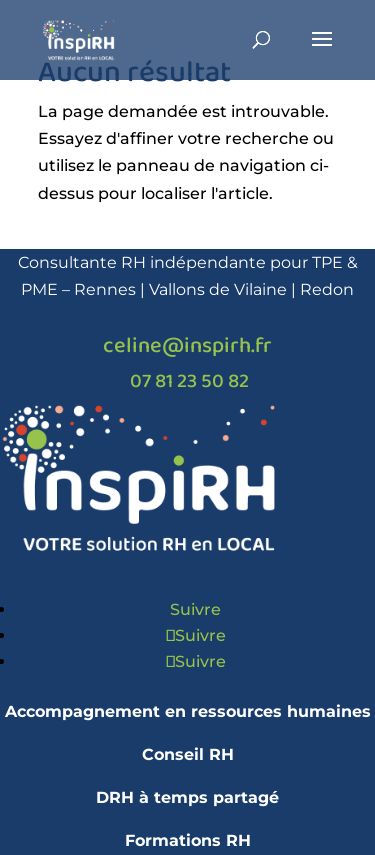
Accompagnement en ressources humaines (188, 711)
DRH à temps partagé (187, 797)
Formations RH (188, 840)
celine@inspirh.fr (187, 346)
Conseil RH (188, 754)
